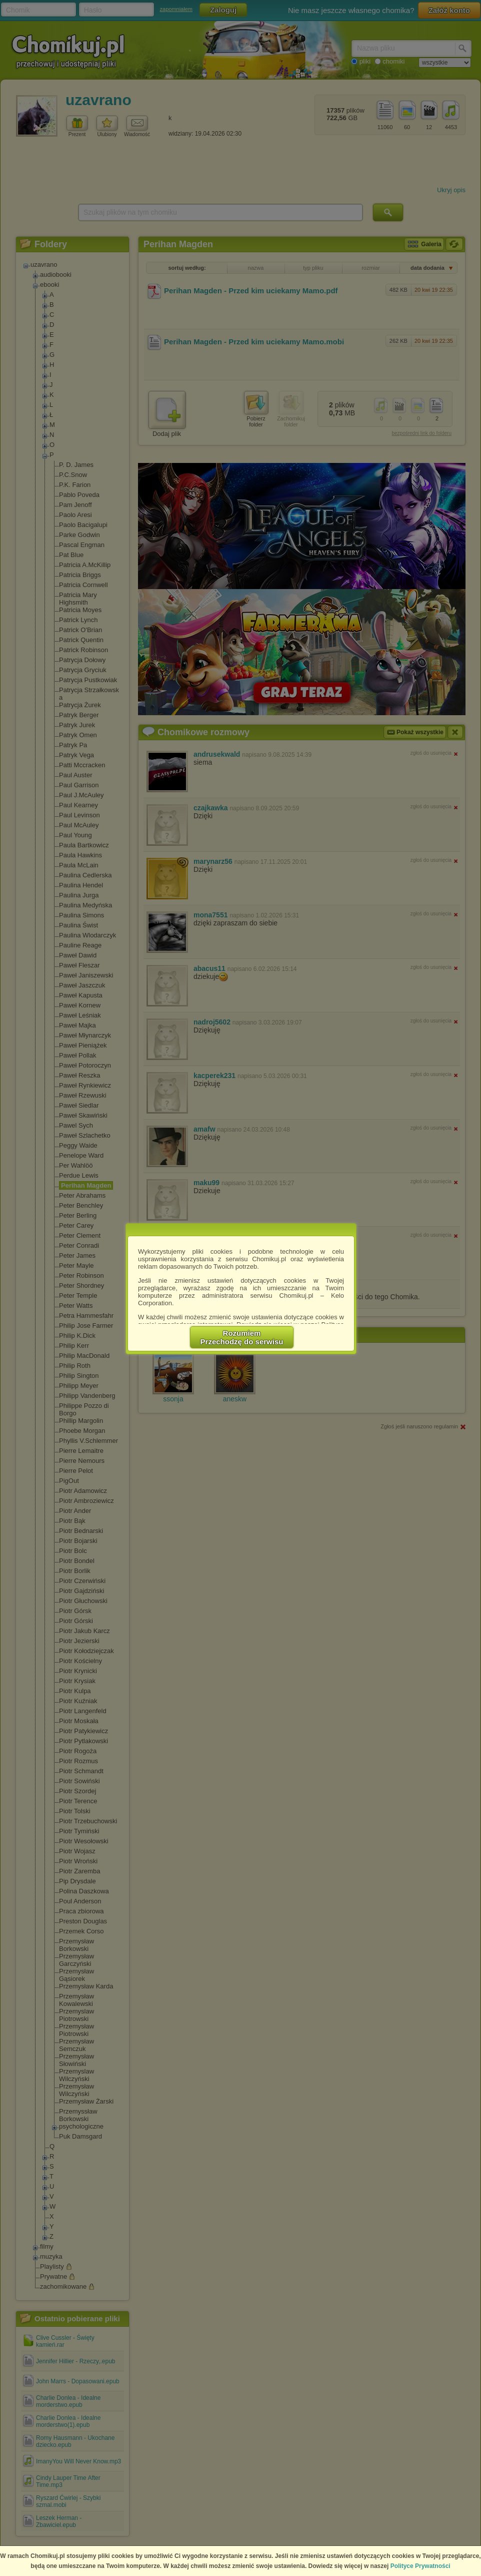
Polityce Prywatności (420, 2565)
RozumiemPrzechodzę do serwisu (242, 1337)
